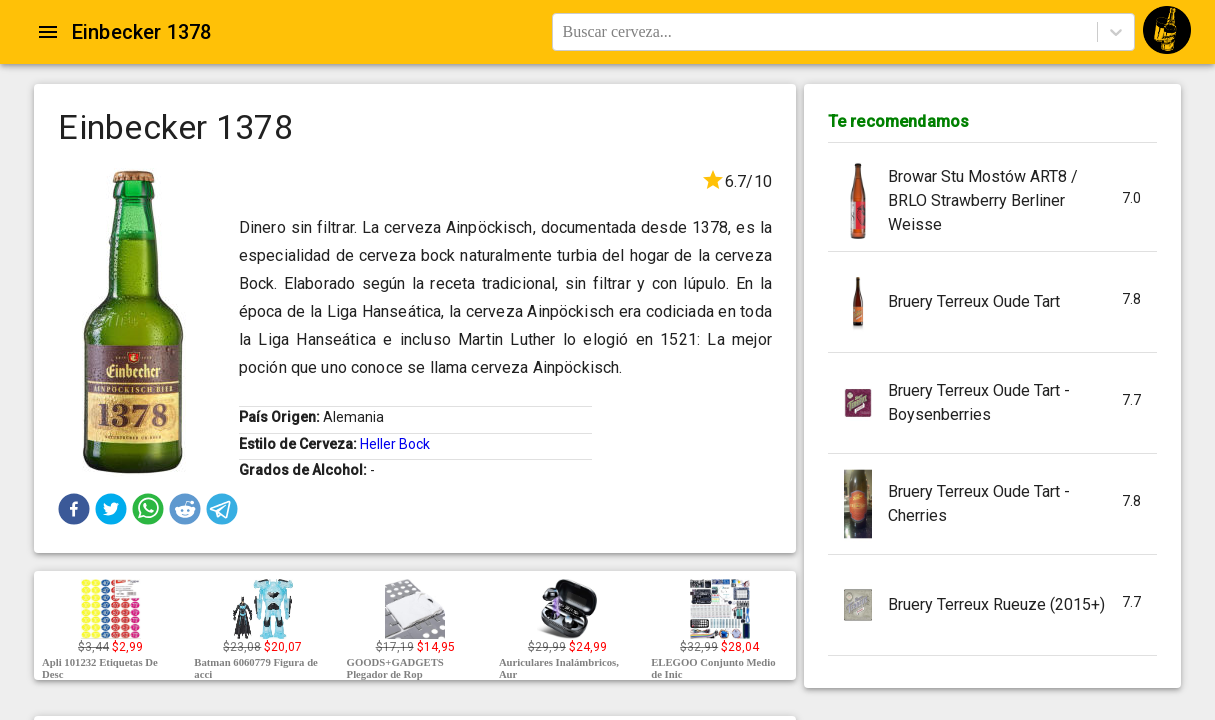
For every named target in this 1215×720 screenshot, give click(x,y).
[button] (74, 509)
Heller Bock (395, 444)
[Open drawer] (48, 32)
